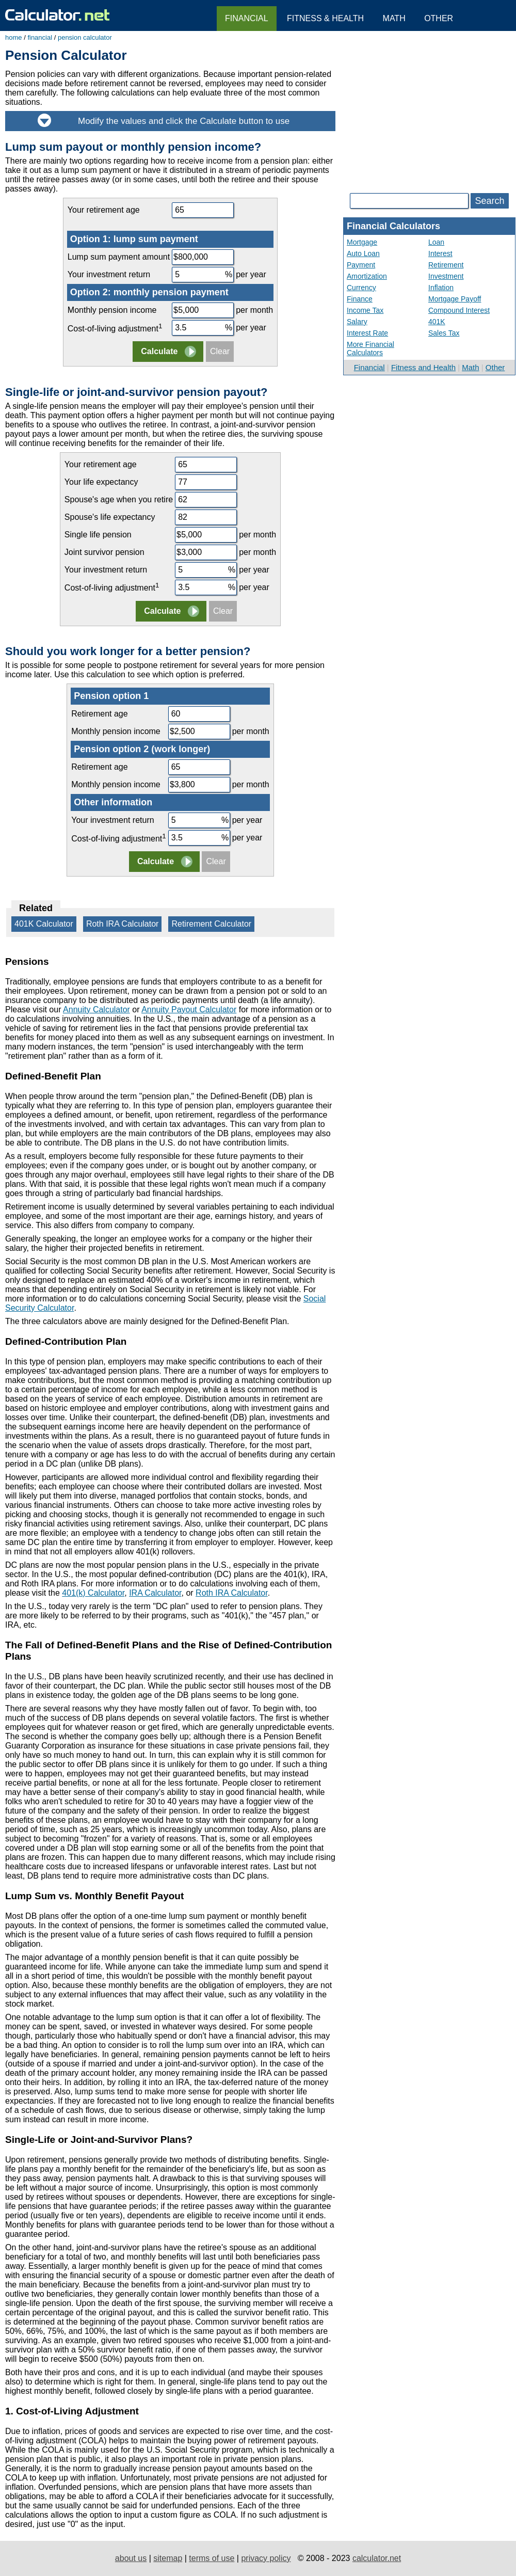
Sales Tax (443, 333)
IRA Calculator (155, 1592)
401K (436, 321)
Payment (361, 265)
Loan (436, 242)
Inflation (441, 287)
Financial (369, 367)
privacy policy (266, 2558)
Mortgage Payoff (454, 299)
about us (131, 2558)
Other (495, 367)
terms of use (211, 2558)
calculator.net (376, 2558)
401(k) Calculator (93, 1592)
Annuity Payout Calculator (188, 1009)
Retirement (445, 265)
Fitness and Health (423, 367)
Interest (440, 253)
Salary (357, 321)
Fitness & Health (325, 18)
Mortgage (362, 242)
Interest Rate (367, 333)
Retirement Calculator (211, 923)
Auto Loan (363, 253)
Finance (360, 299)
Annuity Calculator (96, 1009)
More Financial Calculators (370, 348)
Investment (445, 276)
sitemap (167, 2558)
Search (489, 201)
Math (470, 367)
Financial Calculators (393, 226)
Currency (361, 287)
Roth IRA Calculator (122, 923)
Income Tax (365, 310)
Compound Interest (459, 310)
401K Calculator (43, 923)
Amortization (367, 276)
